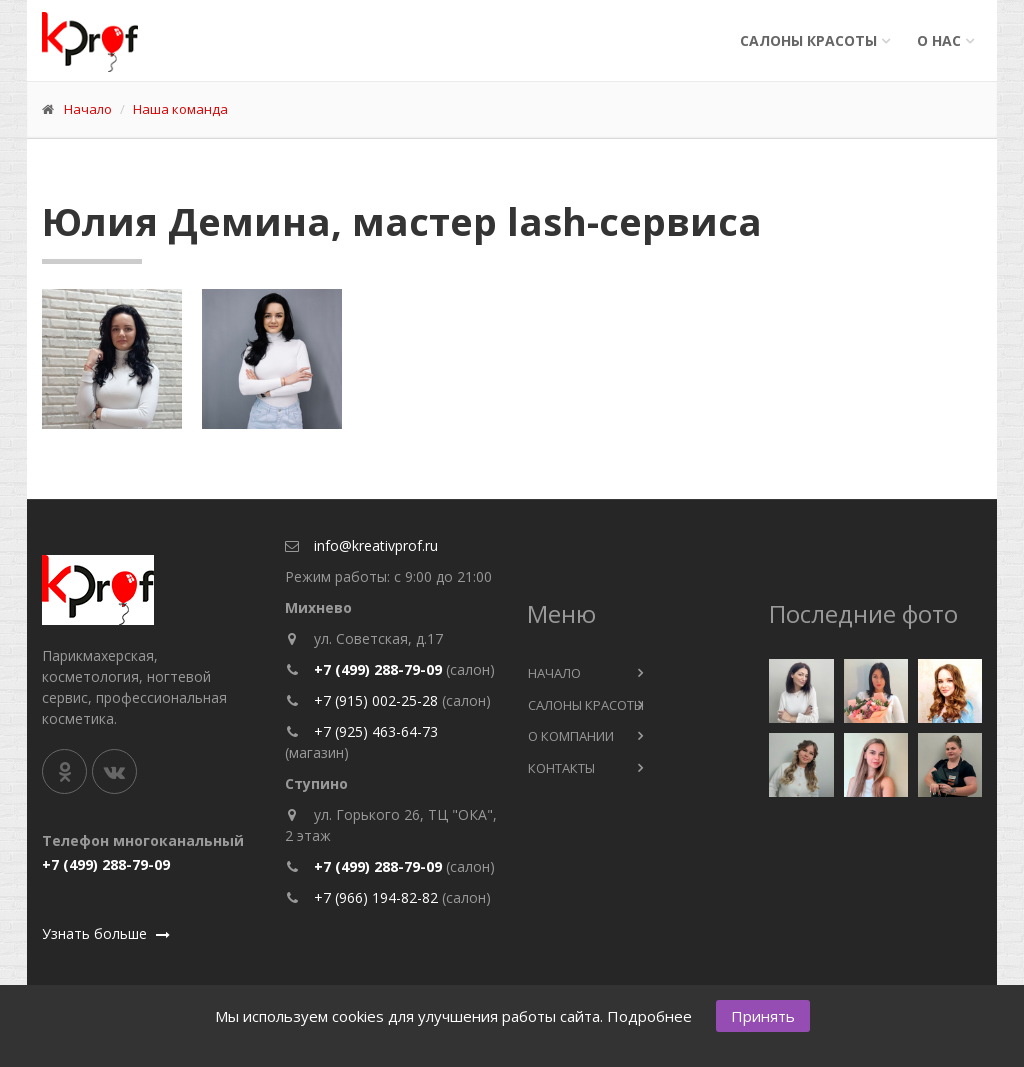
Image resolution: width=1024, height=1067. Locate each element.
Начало (88, 109)
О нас (939, 40)
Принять (763, 1016)
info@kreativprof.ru (376, 545)
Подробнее (649, 1016)
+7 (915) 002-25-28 (378, 700)
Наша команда (180, 109)
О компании (571, 736)
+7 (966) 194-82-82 (376, 897)
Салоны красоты (808, 40)
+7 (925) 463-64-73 (376, 731)
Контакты (561, 768)
